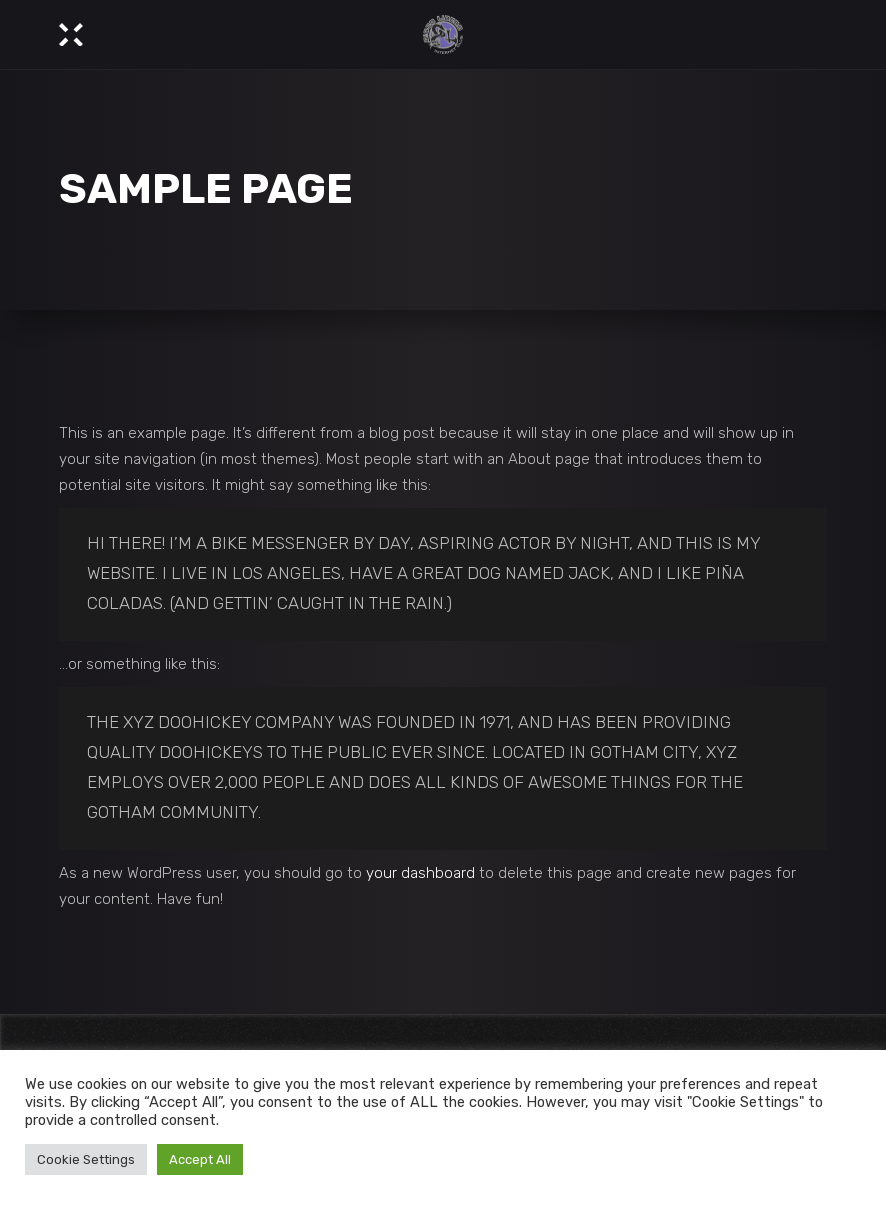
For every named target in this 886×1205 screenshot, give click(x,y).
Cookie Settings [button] (86, 1159)
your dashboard (420, 873)
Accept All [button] (200, 1159)
